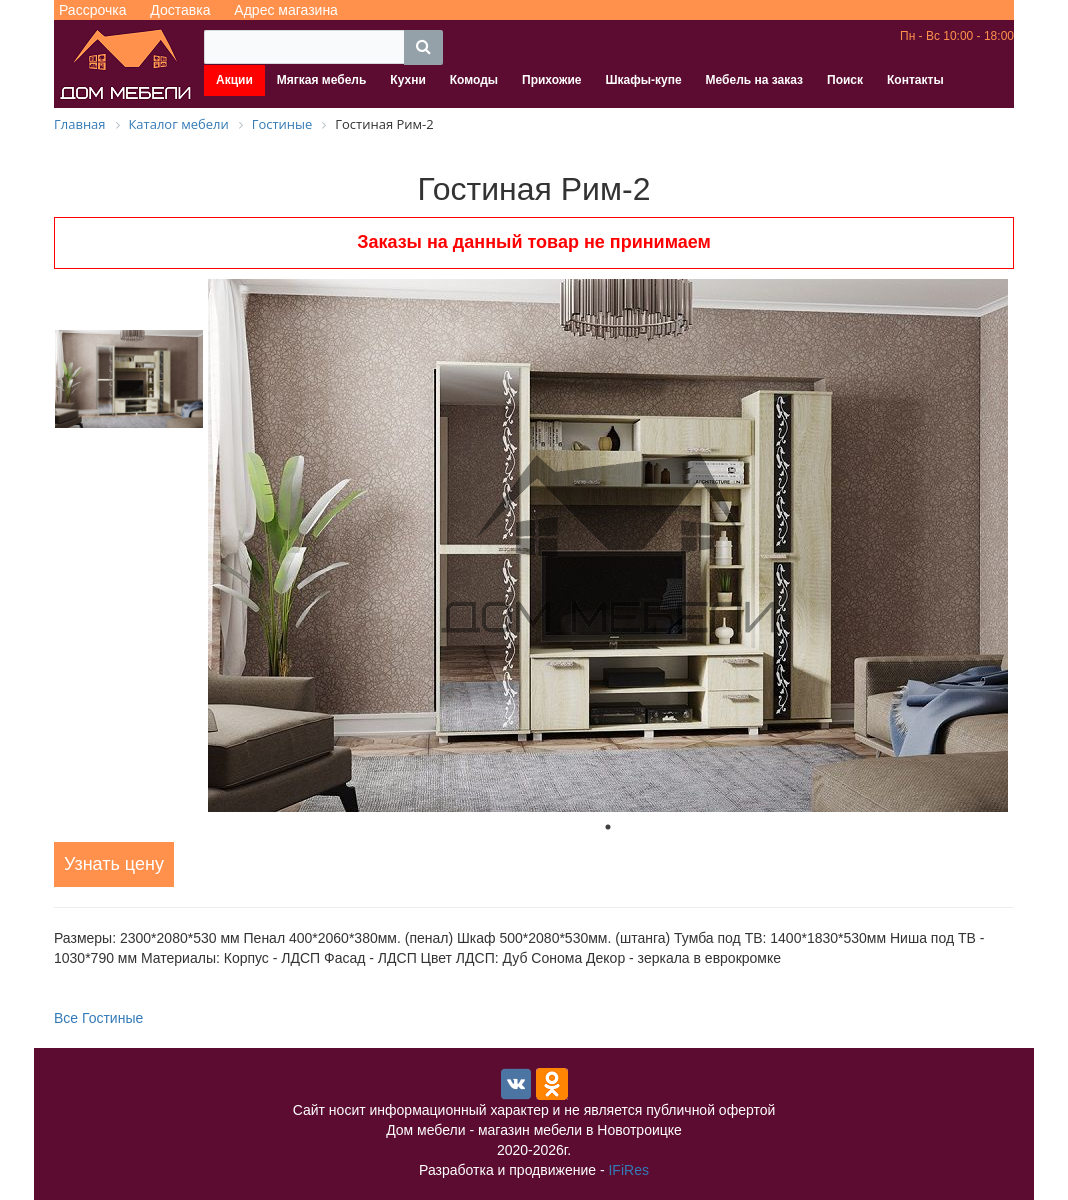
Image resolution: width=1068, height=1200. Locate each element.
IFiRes (628, 1170)
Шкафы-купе (643, 80)
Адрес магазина (286, 10)
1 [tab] (608, 827)
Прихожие (551, 80)
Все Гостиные (98, 1018)
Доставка (180, 10)
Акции (234, 80)
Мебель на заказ (754, 80)
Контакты (915, 80)
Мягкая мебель (322, 80)
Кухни (407, 80)
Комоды (474, 80)
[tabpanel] (608, 545)
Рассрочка (92, 10)
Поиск (845, 80)
